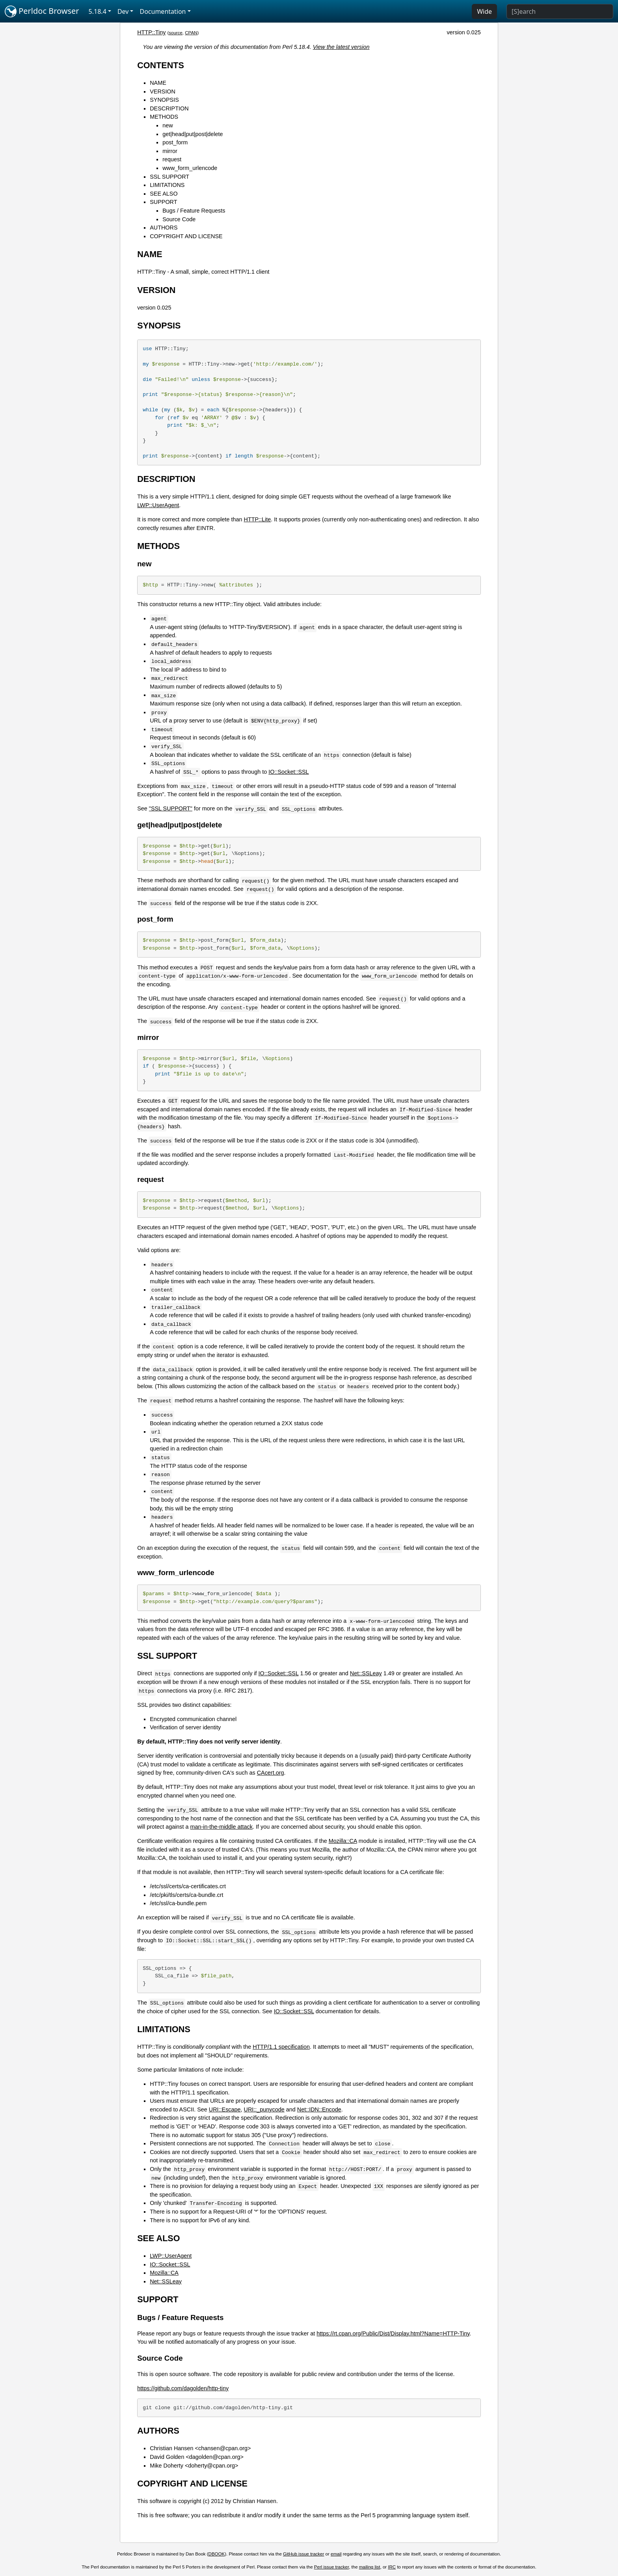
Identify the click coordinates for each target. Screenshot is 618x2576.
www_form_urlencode (189, 168)
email (336, 2554)
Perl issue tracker (331, 2567)
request (171, 159)
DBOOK (216, 2554)
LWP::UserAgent (158, 505)
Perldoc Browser (42, 11)
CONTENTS (160, 65)
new (167, 125)
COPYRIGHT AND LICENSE (186, 236)
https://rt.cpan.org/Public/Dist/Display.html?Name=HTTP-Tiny (392, 2333)
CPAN (191, 32)
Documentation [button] (163, 11)
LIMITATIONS (167, 185)
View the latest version (341, 47)
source (175, 32)
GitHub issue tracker (303, 2554)
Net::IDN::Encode (319, 2109)
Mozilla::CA (343, 1841)
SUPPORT (163, 202)
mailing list (369, 2567)
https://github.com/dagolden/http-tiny (183, 2388)
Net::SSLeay (366, 1673)
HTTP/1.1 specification (281, 2047)
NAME (158, 83)
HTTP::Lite (257, 519)
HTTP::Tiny (151, 32)
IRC (392, 2567)
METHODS (164, 117)
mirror (169, 151)
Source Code (178, 219)
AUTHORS (163, 227)
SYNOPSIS (164, 100)
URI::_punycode (264, 2109)
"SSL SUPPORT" (170, 808)
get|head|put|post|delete (192, 134)
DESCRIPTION (169, 108)
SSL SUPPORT (169, 177)
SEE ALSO (163, 193)
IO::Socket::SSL (288, 772)
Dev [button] (123, 11)
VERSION (162, 91)
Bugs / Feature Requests (193, 210)
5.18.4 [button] (97, 11)
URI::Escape (225, 2109)
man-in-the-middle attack (221, 1827)
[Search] (559, 11)
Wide (484, 11)
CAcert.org (270, 1773)
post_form (175, 142)
